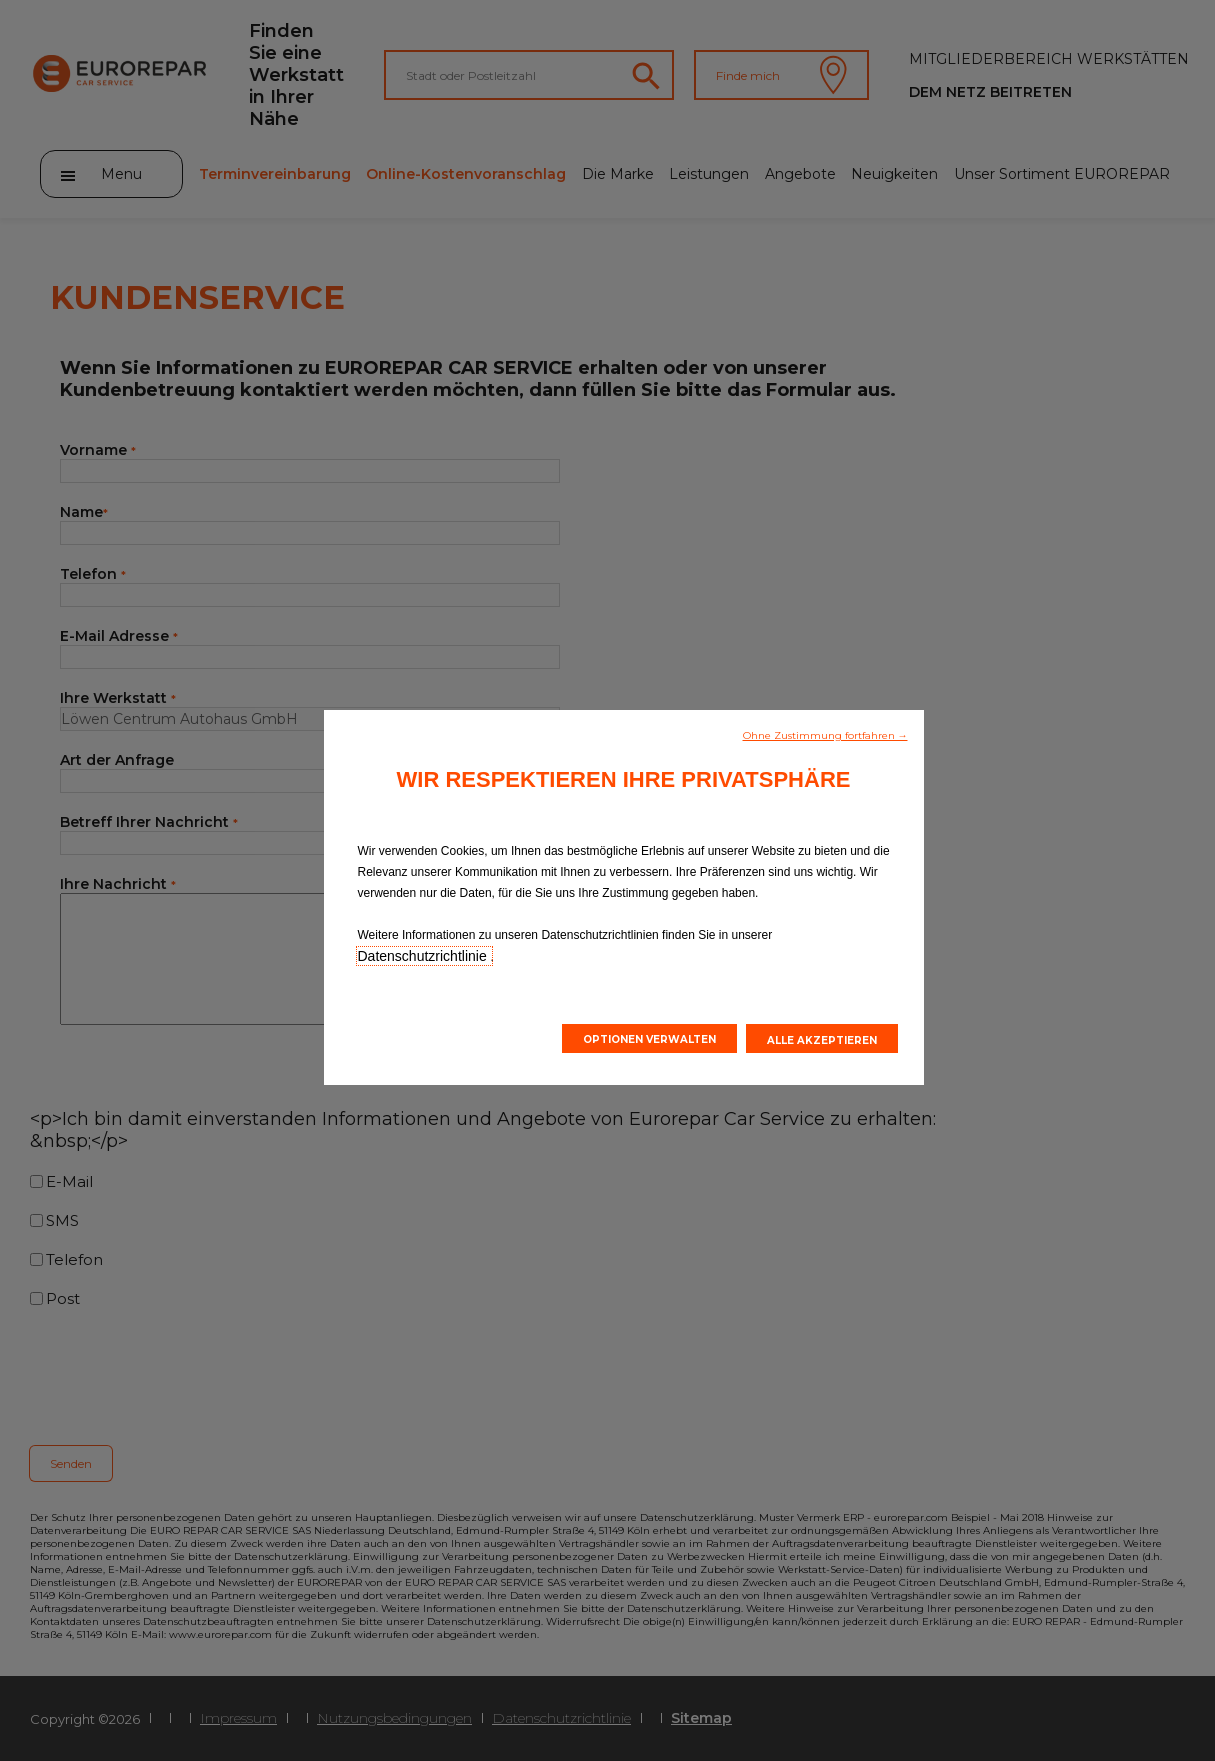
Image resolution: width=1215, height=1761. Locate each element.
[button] (825, 734)
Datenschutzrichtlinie (424, 956)
